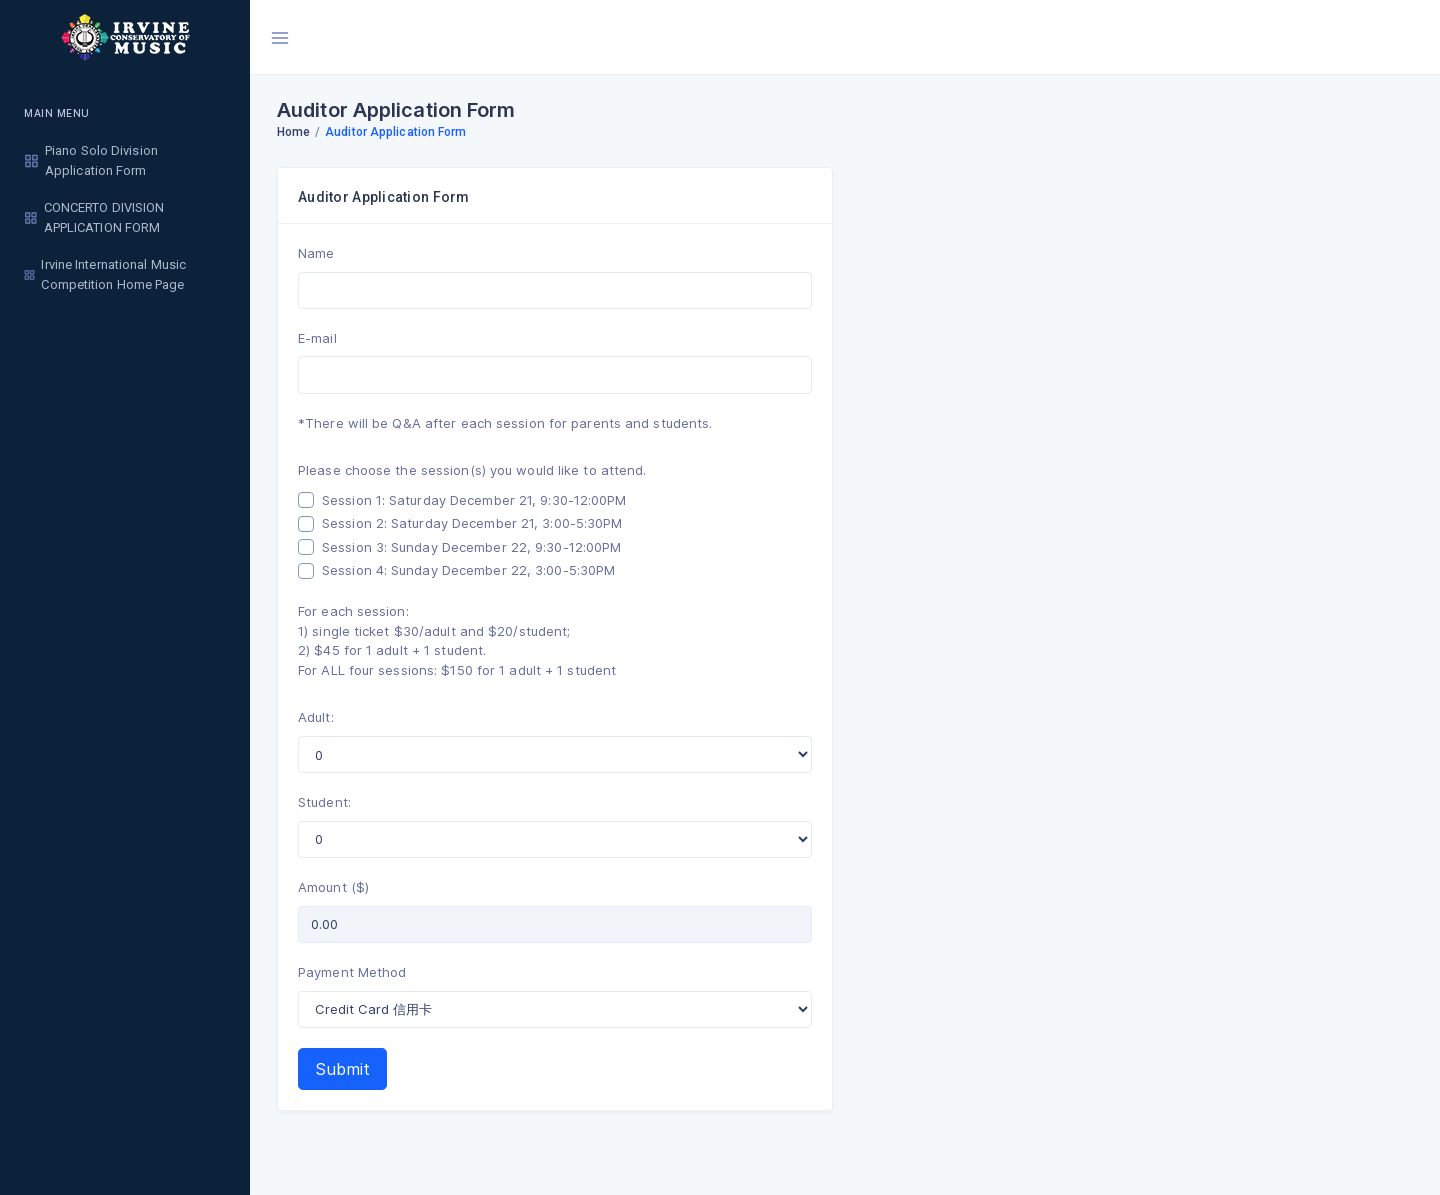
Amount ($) (333, 887)
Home (293, 132)
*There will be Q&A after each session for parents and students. (505, 423)
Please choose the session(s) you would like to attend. (472, 470)
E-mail (317, 338)
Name (316, 253)
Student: (324, 802)
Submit (342, 1069)
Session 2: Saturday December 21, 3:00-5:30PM (472, 523)
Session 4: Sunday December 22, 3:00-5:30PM (468, 570)
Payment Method (352, 972)
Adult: (316, 717)
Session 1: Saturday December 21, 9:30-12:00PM (474, 500)
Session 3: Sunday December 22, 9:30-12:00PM (471, 547)
